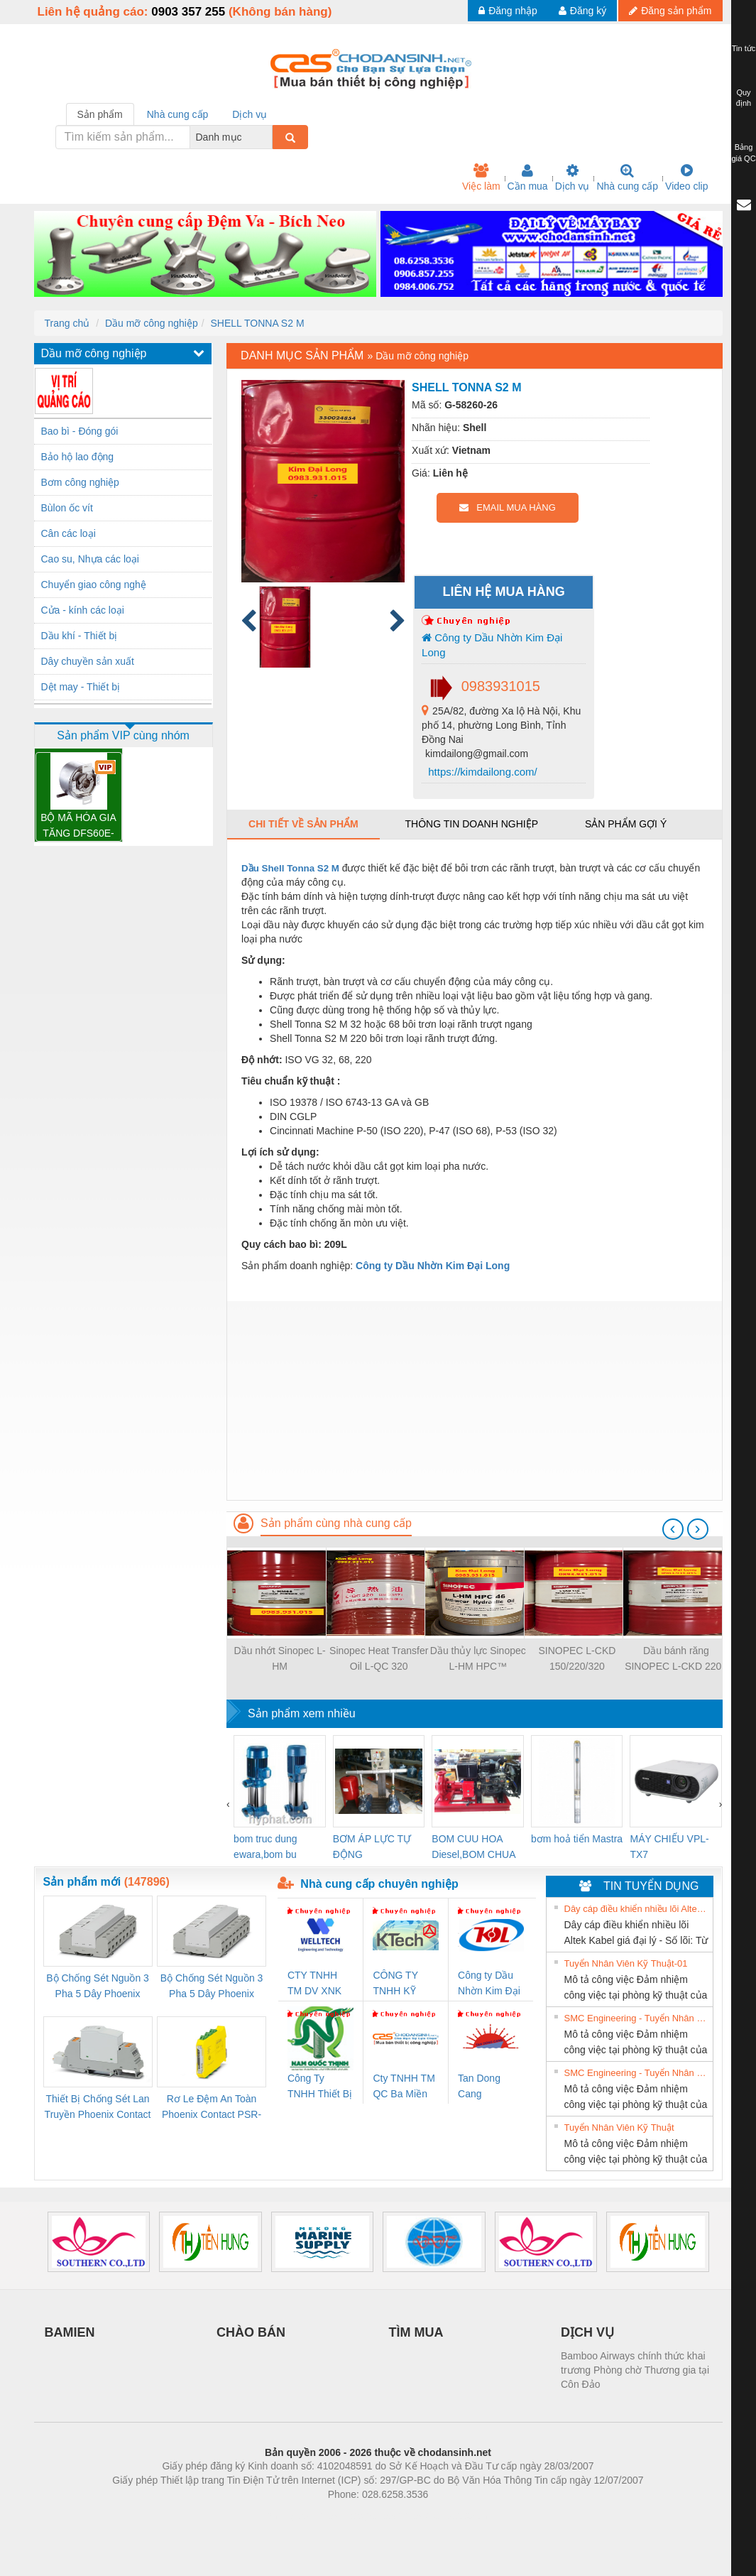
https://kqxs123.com (446, 2515)
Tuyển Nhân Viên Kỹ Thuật (619, 2127)
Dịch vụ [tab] (249, 114)
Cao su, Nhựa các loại (90, 559)
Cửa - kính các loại (82, 610)
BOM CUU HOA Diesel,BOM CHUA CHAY (473, 1847)
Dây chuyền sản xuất (87, 661)
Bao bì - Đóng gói (80, 431)
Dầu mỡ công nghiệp (151, 323)
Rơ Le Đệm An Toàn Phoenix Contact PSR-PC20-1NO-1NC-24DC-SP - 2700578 (211, 2107)
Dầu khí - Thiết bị (79, 635)
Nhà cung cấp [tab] (178, 114)
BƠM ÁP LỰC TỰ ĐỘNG (372, 1846)
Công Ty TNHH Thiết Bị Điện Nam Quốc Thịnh (319, 2087)
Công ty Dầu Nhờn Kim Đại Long (492, 644)
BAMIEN (70, 2332)
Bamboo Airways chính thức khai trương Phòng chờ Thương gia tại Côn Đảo (635, 2370)
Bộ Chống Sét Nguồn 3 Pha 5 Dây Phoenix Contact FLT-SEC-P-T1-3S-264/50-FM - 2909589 (97, 1986)
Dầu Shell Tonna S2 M (290, 868)
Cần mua (528, 177)
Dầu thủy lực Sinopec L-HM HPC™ (478, 1658)
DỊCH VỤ (587, 2332)
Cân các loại (68, 533)
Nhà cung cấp (627, 177)
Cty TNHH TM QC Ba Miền (403, 2085)
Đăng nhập (507, 10)
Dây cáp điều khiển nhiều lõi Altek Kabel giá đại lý (636, 1908)
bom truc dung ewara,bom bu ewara (265, 1847)
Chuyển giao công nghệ (93, 584)
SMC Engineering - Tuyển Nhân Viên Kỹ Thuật (636, 2018)
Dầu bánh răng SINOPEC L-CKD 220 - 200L (676, 1659)
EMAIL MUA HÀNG (507, 507)
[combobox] (268, 137)
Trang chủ (67, 323)
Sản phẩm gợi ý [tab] (626, 824)
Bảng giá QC (743, 153)
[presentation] (673, 1529)
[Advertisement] (474, 1400)
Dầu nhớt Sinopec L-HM (280, 1658)
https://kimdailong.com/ (481, 772)
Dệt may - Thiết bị (81, 686)
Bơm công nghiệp (80, 482)
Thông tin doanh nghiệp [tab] (471, 824)
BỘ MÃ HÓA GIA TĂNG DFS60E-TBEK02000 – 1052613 (78, 826)
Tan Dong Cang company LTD (488, 2087)
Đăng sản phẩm (670, 10)
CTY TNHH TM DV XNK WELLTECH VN (314, 1984)
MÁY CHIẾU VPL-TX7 (669, 1846)
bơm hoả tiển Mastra (577, 1838)
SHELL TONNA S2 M (258, 323)
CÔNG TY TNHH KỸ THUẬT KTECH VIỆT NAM (401, 1984)
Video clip (686, 177)
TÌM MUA (416, 2332)
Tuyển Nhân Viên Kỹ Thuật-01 (626, 1963)
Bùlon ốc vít (67, 507)
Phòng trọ (287, 2515)
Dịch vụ (572, 177)
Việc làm (481, 177)
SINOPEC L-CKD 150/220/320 (576, 1658)
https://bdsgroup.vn (359, 2515)
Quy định (743, 98)
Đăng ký (582, 10)
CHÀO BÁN (251, 2332)
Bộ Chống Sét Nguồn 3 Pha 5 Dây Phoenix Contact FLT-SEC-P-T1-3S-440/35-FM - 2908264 (211, 1986)
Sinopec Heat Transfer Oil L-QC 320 (378, 1658)
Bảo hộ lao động (77, 456)
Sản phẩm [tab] (100, 114)
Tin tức (744, 48)
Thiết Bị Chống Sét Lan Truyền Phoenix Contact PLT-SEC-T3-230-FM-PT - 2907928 (98, 2107)
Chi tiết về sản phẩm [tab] (303, 824)
